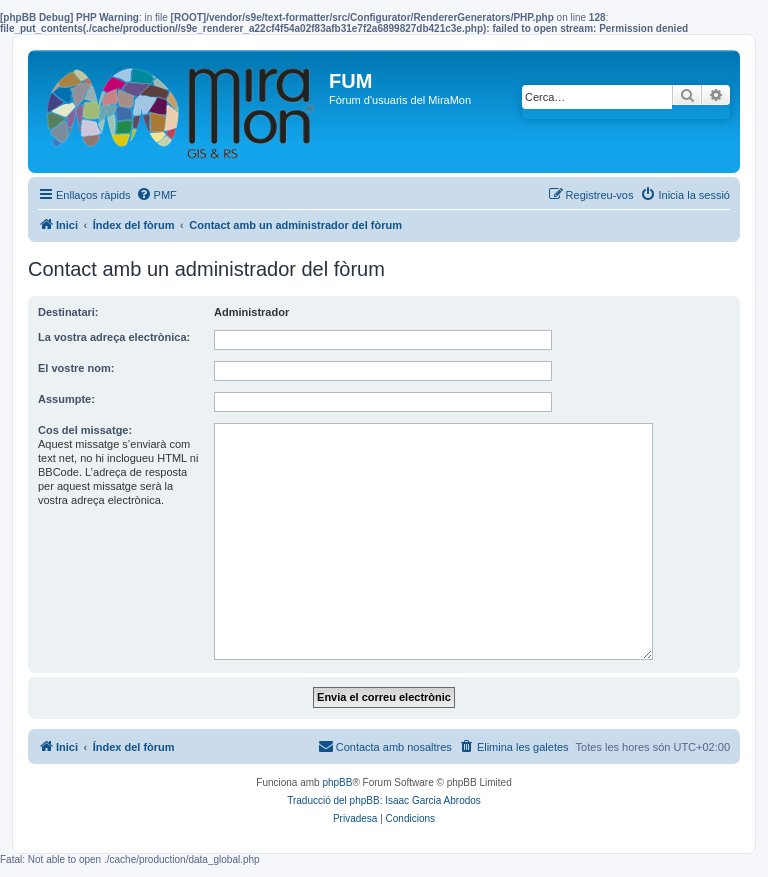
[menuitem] (156, 195)
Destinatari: (68, 312)
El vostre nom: (76, 368)
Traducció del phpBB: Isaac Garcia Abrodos (384, 800)
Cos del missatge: (85, 430)
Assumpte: (66, 399)
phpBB (337, 782)
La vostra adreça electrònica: (114, 337)
